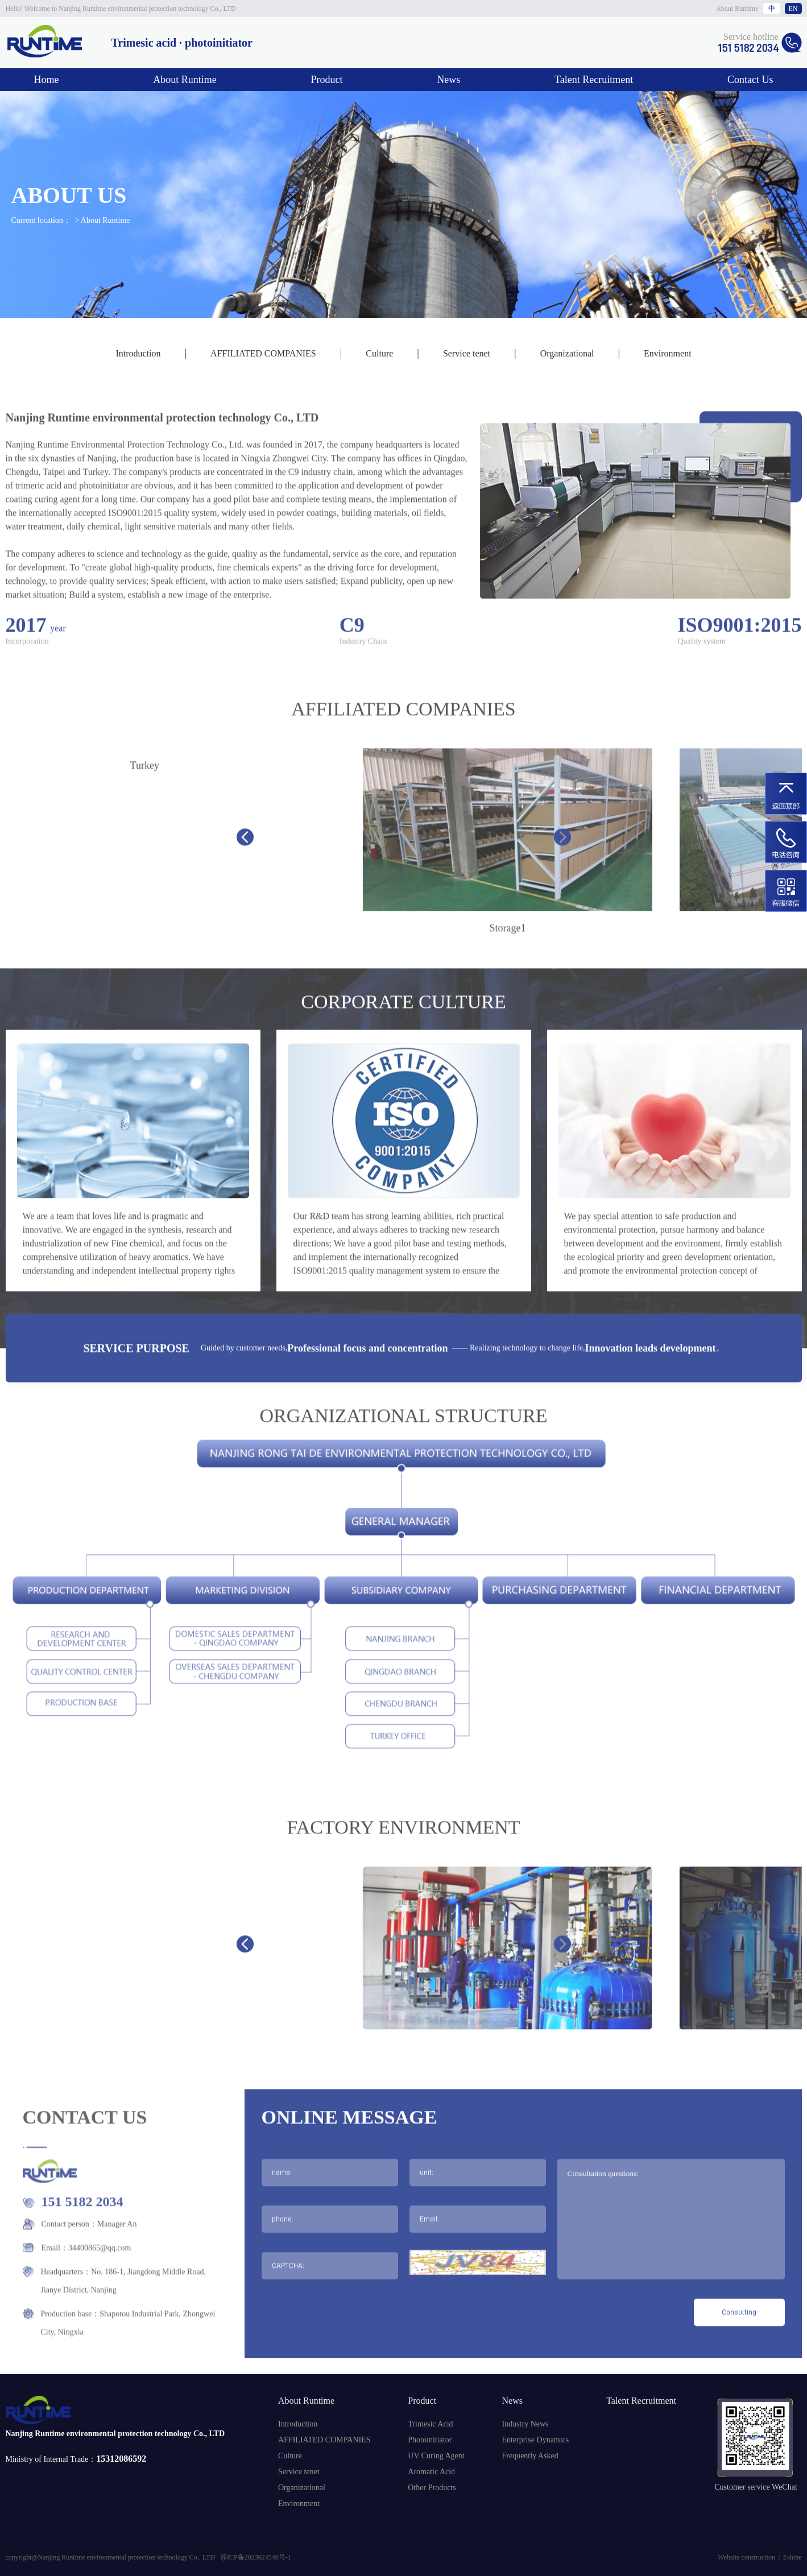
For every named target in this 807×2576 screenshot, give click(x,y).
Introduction (137, 353)
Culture (379, 353)
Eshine (792, 2557)
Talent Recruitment (593, 79)
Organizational (567, 353)
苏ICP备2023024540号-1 (255, 2557)
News (448, 79)
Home (46, 79)
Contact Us (750, 79)
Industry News (525, 2424)
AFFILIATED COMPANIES (263, 353)
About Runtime (737, 9)
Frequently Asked (530, 2455)
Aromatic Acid (431, 2471)
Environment (668, 353)
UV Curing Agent (436, 2455)
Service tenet (466, 353)
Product (327, 79)
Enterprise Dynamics (535, 2440)
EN (793, 9)
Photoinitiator (430, 2440)
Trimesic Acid (430, 2424)
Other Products (432, 2487)
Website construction (746, 2557)
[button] (245, 881)
